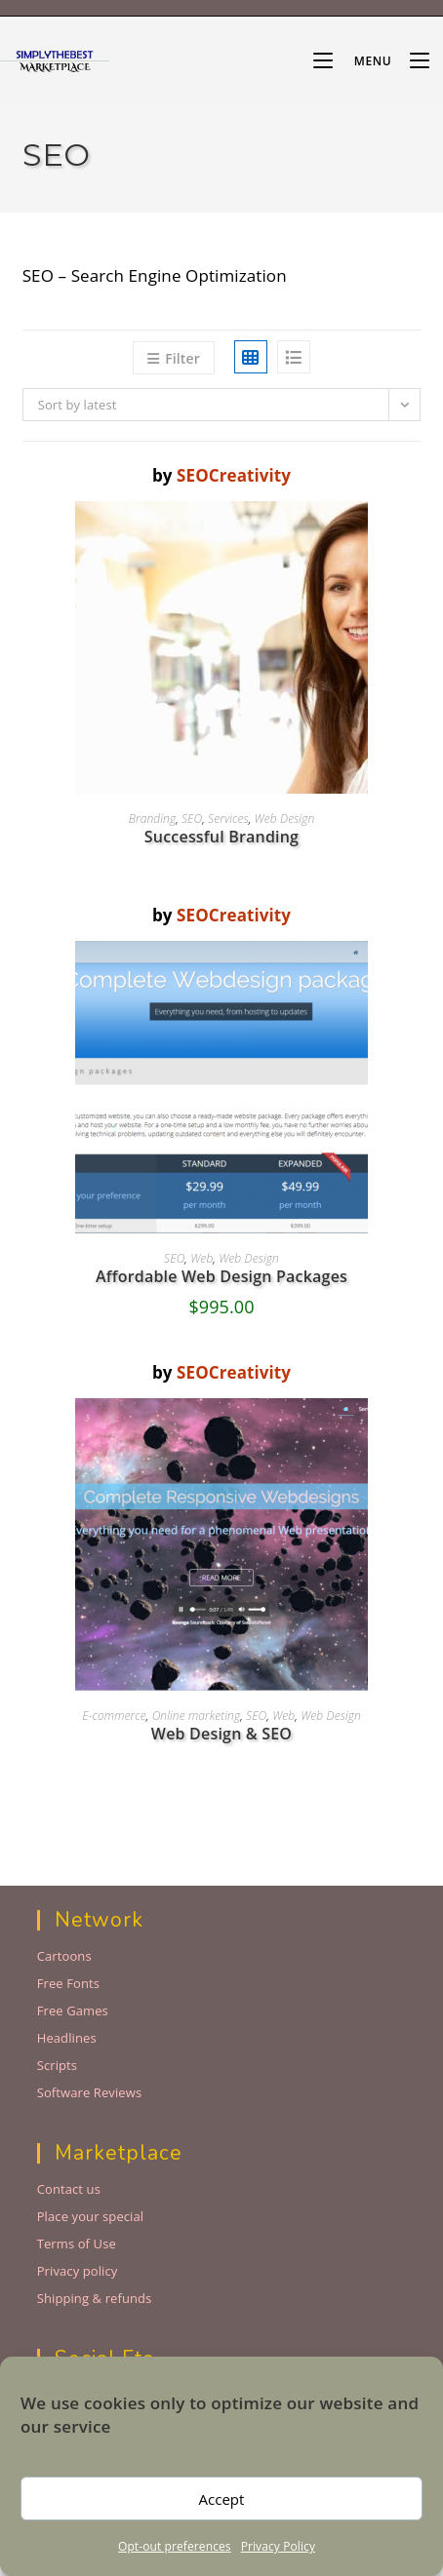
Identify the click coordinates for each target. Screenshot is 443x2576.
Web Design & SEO (221, 1733)
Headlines (67, 2038)
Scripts (57, 2065)
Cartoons (64, 1956)
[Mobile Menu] (354, 61)
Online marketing (196, 1715)
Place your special (90, 2216)
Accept (222, 2499)
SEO (191, 818)
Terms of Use (76, 2243)
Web (201, 1258)
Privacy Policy (278, 2546)
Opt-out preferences (174, 2546)
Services (228, 818)
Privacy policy (77, 2271)
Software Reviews (89, 2092)
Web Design (285, 818)
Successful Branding (221, 836)
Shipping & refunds (94, 2298)
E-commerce (114, 1715)
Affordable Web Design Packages (221, 1276)
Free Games (72, 2010)
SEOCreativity (234, 475)
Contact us (69, 2189)
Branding (152, 818)
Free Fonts (68, 1983)
